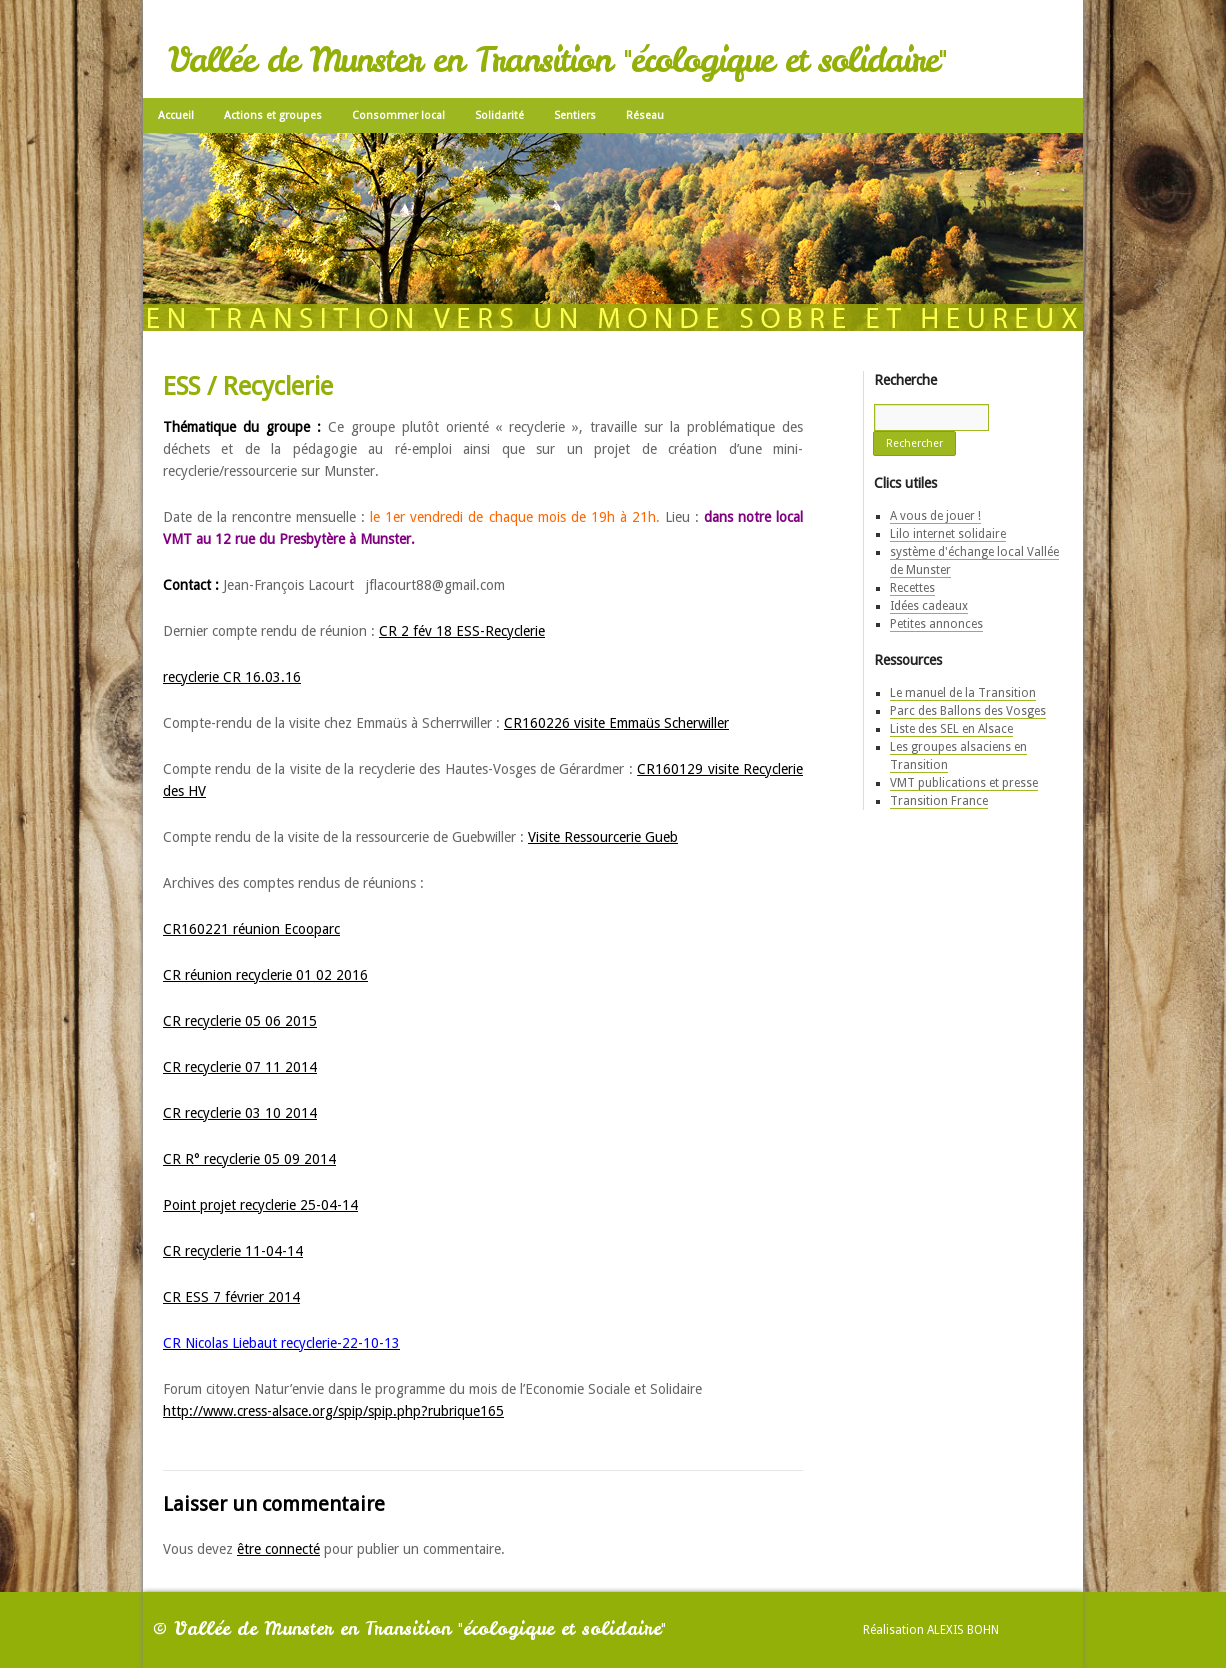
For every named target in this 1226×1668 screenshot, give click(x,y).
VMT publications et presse (964, 783)
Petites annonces (936, 624)
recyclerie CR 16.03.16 (232, 677)
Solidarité (499, 115)
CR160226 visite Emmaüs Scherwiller (616, 723)
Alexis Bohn (963, 1630)
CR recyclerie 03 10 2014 (240, 1113)
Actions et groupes (273, 115)
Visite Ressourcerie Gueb (603, 837)
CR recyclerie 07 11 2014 (240, 1067)
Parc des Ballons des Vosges (968, 711)
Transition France (939, 801)
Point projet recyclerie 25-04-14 (260, 1205)
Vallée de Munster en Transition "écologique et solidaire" (557, 60)
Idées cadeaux (929, 606)
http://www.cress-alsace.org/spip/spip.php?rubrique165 (333, 1411)
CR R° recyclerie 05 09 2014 (249, 1159)
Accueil (176, 115)
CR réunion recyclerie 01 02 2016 (265, 975)
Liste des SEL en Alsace (951, 729)
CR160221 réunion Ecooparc (251, 929)
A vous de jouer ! (935, 516)
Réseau (645, 115)
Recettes (912, 588)
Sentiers (575, 115)
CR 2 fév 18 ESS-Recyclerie (462, 631)
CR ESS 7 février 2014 (231, 1297)
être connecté (278, 1549)
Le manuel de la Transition (963, 693)
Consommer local (398, 115)
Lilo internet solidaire (948, 534)
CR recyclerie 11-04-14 (233, 1251)
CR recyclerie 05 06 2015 (240, 1021)
